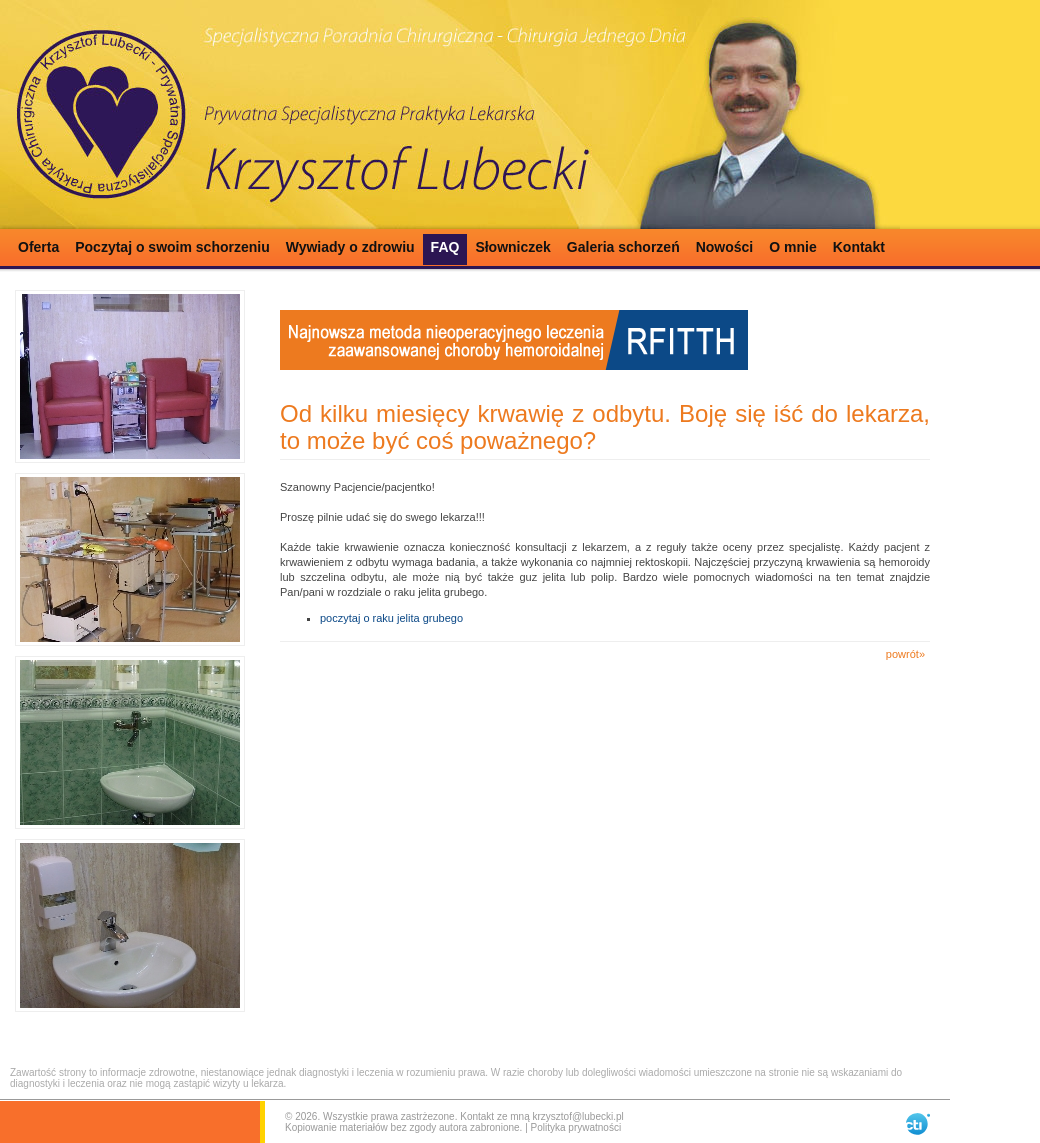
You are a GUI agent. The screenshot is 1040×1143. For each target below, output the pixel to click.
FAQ (445, 247)
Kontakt (859, 247)
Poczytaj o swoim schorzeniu (172, 247)
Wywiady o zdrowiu (350, 247)
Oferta (38, 247)
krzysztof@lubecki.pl (577, 1116)
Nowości (725, 247)
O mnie (792, 247)
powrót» (905, 654)
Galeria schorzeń (623, 247)
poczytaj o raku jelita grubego (391, 618)
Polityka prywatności (576, 1127)
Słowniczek (512, 247)
